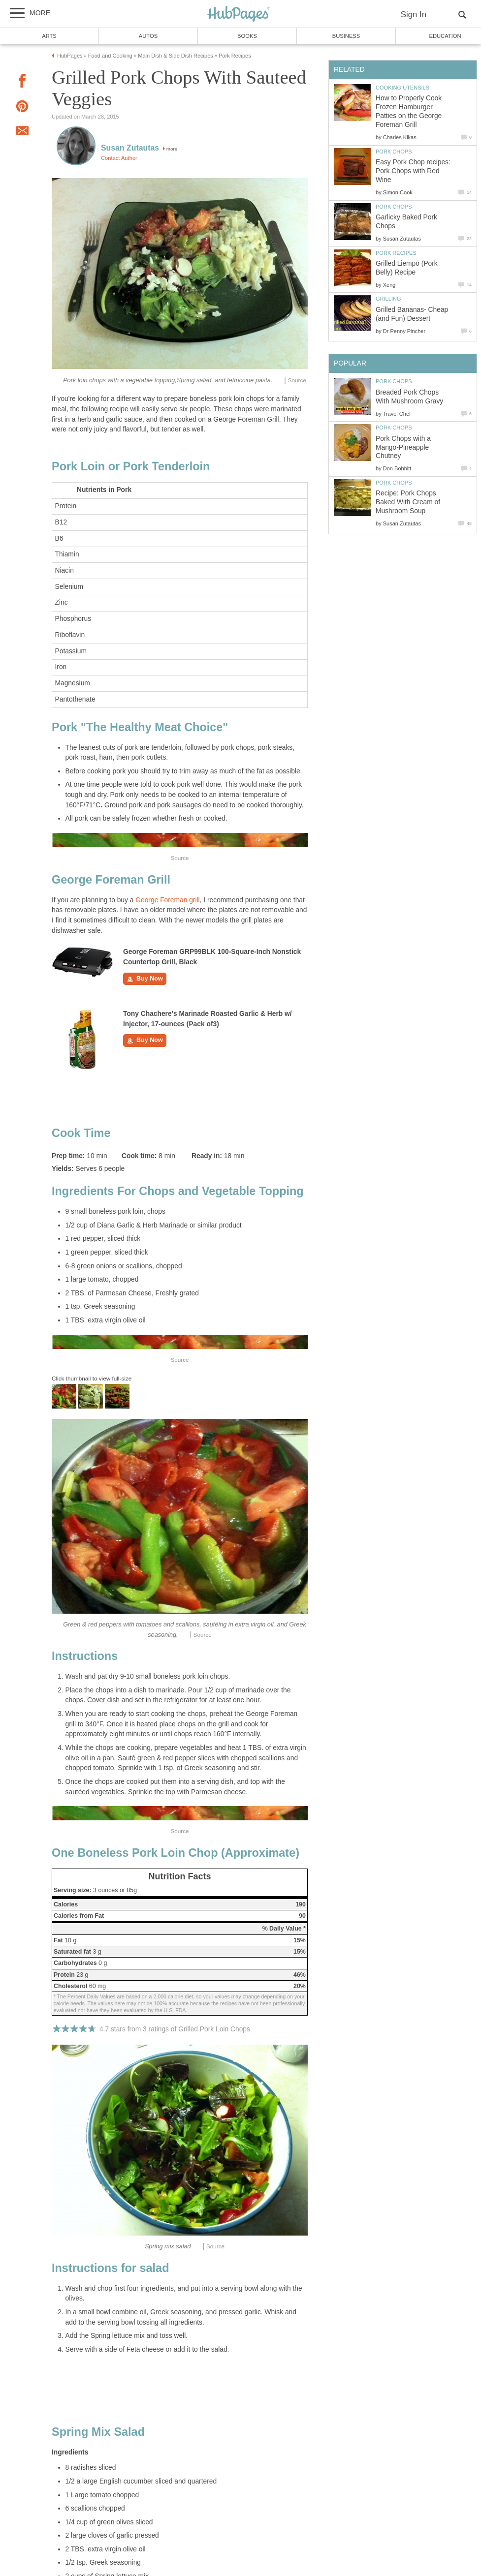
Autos (148, 36)
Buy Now (145, 979)
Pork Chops (394, 151)
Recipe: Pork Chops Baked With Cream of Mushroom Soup (408, 502)
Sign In (413, 14)
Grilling (388, 299)
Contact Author (119, 158)
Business (346, 36)
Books (247, 36)
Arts (49, 36)
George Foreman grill (167, 900)
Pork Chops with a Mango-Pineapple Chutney (403, 447)
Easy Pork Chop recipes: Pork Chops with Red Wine (413, 171)
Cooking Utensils (402, 88)
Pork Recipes (396, 253)
